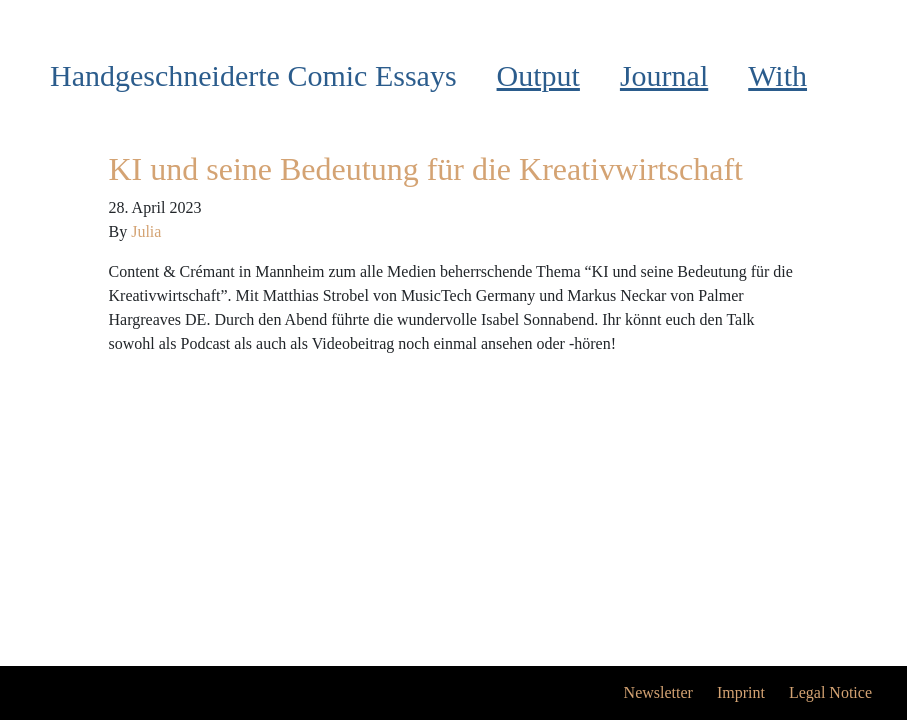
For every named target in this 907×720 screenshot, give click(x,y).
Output (538, 75)
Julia (146, 231)
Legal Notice (830, 692)
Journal (664, 75)
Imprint (741, 692)
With (777, 75)
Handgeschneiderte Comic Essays (253, 75)
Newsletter (658, 692)
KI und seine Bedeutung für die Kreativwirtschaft (426, 169)
